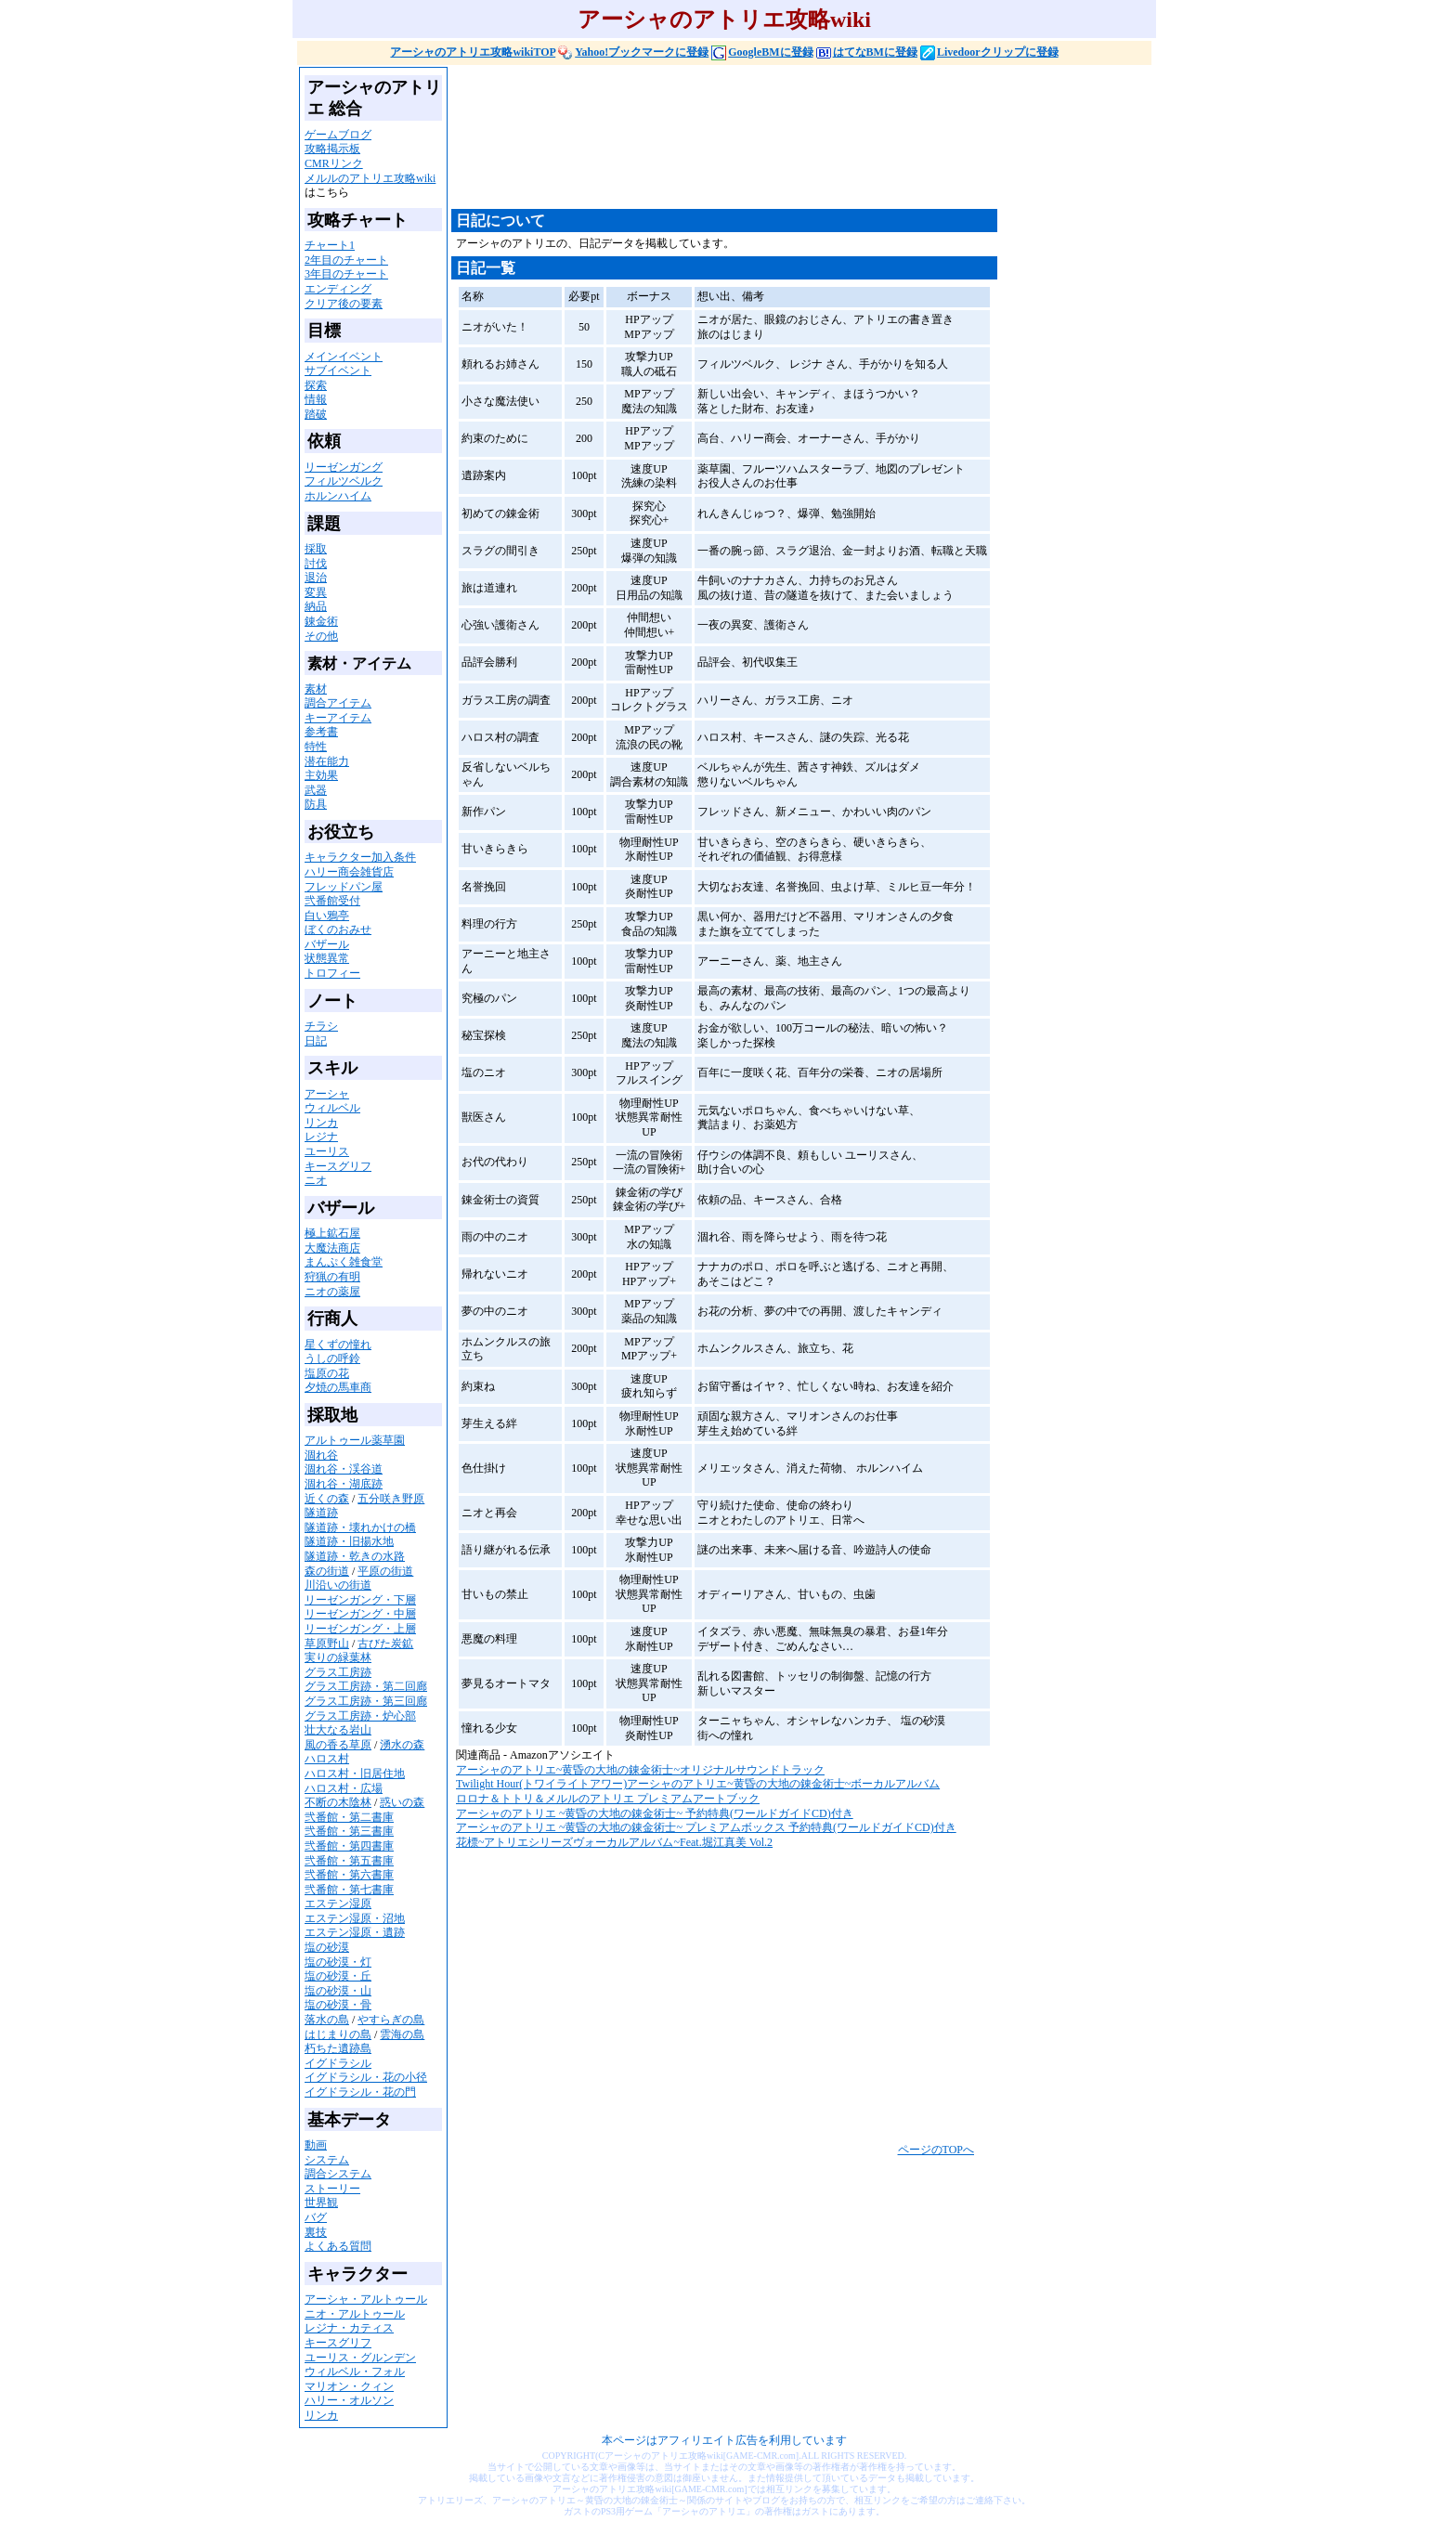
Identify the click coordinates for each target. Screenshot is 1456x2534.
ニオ (316, 1180)
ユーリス (327, 1151)
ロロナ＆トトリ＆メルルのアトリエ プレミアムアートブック (608, 1798)
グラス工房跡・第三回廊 (366, 1701)
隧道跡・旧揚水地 (349, 1541)
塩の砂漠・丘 (338, 1975)
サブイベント (338, 370)
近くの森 (327, 1498)
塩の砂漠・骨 (338, 2004)
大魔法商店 (332, 1247)
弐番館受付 (332, 900)
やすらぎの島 (391, 2019)
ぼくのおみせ (338, 929)
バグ (316, 2217)
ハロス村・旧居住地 (355, 1773)
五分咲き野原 (391, 1498)
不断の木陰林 (338, 1802)
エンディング (338, 288)
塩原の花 (327, 1373)
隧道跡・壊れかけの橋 (360, 1527)
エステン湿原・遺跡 (355, 1932)
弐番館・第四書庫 (349, 1845)
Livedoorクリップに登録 (989, 51)
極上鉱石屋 (332, 1233)
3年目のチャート (346, 273)
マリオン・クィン (349, 2386)
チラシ (321, 1026)
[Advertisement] (789, 145)
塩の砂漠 (327, 1947)
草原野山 (327, 1643)
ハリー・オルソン (349, 2400)
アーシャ (327, 1093)
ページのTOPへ (936, 2149)
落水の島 (327, 2019)
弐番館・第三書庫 (349, 1831)
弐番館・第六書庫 (349, 1874)
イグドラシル (338, 2063)
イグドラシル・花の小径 (366, 2077)
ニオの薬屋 (332, 1291)
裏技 (316, 2232)
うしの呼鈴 (332, 1358)
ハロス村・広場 (344, 1788)
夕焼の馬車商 (338, 1387)
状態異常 (327, 958)
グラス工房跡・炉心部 (360, 1715)
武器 (316, 790)
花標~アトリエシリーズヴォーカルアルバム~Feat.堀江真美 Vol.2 (614, 1842)
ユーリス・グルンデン (360, 2357)
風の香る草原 (338, 1744)
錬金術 (321, 621)
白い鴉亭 (327, 915)
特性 (316, 746)
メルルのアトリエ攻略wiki (370, 178)
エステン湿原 (338, 1903)
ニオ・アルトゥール (355, 2313)
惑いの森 (402, 1802)
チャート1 (330, 245)
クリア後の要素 (344, 303)
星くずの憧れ (338, 1344)
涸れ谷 (321, 1455)
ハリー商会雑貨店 (349, 871)
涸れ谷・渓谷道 (344, 1468)
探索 (316, 385)
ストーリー (332, 2188)
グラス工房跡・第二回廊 (366, 1686)
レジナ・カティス (349, 2327)
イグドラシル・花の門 (360, 2092)
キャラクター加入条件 (360, 857)
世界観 (321, 2202)
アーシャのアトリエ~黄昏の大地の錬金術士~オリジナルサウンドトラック (640, 1769)
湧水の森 (402, 1744)
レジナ (321, 1136)
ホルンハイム (338, 495)
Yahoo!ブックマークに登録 (633, 51)
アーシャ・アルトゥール (366, 2299)
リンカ (321, 1122)
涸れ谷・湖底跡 (344, 1483)
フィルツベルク (344, 480)
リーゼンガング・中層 (360, 1613)
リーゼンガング (344, 467)
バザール (327, 944)
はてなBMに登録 (866, 51)
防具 (316, 804)
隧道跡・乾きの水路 (355, 1556)
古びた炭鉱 (385, 1643)
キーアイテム (338, 717)
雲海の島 (402, 2034)
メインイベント (344, 356)
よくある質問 (338, 2246)
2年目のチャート (346, 259)
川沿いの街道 (338, 1585)
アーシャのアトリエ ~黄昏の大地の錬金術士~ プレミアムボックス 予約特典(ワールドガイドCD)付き (706, 1827)
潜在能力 (327, 761)
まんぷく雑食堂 (344, 1261)
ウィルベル (332, 1107)
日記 (316, 1040)
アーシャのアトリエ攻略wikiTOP (472, 51)
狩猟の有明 (332, 1276)
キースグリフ (338, 1166)
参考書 (321, 731)
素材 (316, 688)
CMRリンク (334, 163)
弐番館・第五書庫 (349, 1860)
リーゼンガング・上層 (360, 1628)
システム (327, 2159)
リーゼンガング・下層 (360, 1599)
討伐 (316, 563)
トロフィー (332, 973)
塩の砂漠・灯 (338, 1962)
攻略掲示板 (332, 148)
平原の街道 (385, 1571)
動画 (316, 2144)
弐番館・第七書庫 (349, 1889)
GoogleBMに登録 (761, 51)
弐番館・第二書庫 (349, 1817)
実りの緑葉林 (338, 1657)
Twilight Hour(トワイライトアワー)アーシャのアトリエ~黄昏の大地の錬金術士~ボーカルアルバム (698, 1783)
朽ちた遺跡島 (338, 2048)
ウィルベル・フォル (355, 2371)
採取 (316, 548)
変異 (316, 592)
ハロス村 (327, 1758)
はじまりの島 (338, 2034)
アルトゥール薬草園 (355, 1440)
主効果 (321, 775)
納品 (316, 606)
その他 (321, 636)
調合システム (338, 2173)
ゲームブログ (338, 134)
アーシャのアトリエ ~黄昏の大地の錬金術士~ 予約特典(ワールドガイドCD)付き (654, 1813)
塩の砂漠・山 (338, 1990)
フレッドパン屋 (344, 886)
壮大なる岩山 (338, 1729)
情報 (316, 399)
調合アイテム (338, 702)
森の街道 (327, 1571)
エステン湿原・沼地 (355, 1918)
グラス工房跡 (338, 1672)
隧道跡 (321, 1512)
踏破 (316, 414)
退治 (316, 577)
